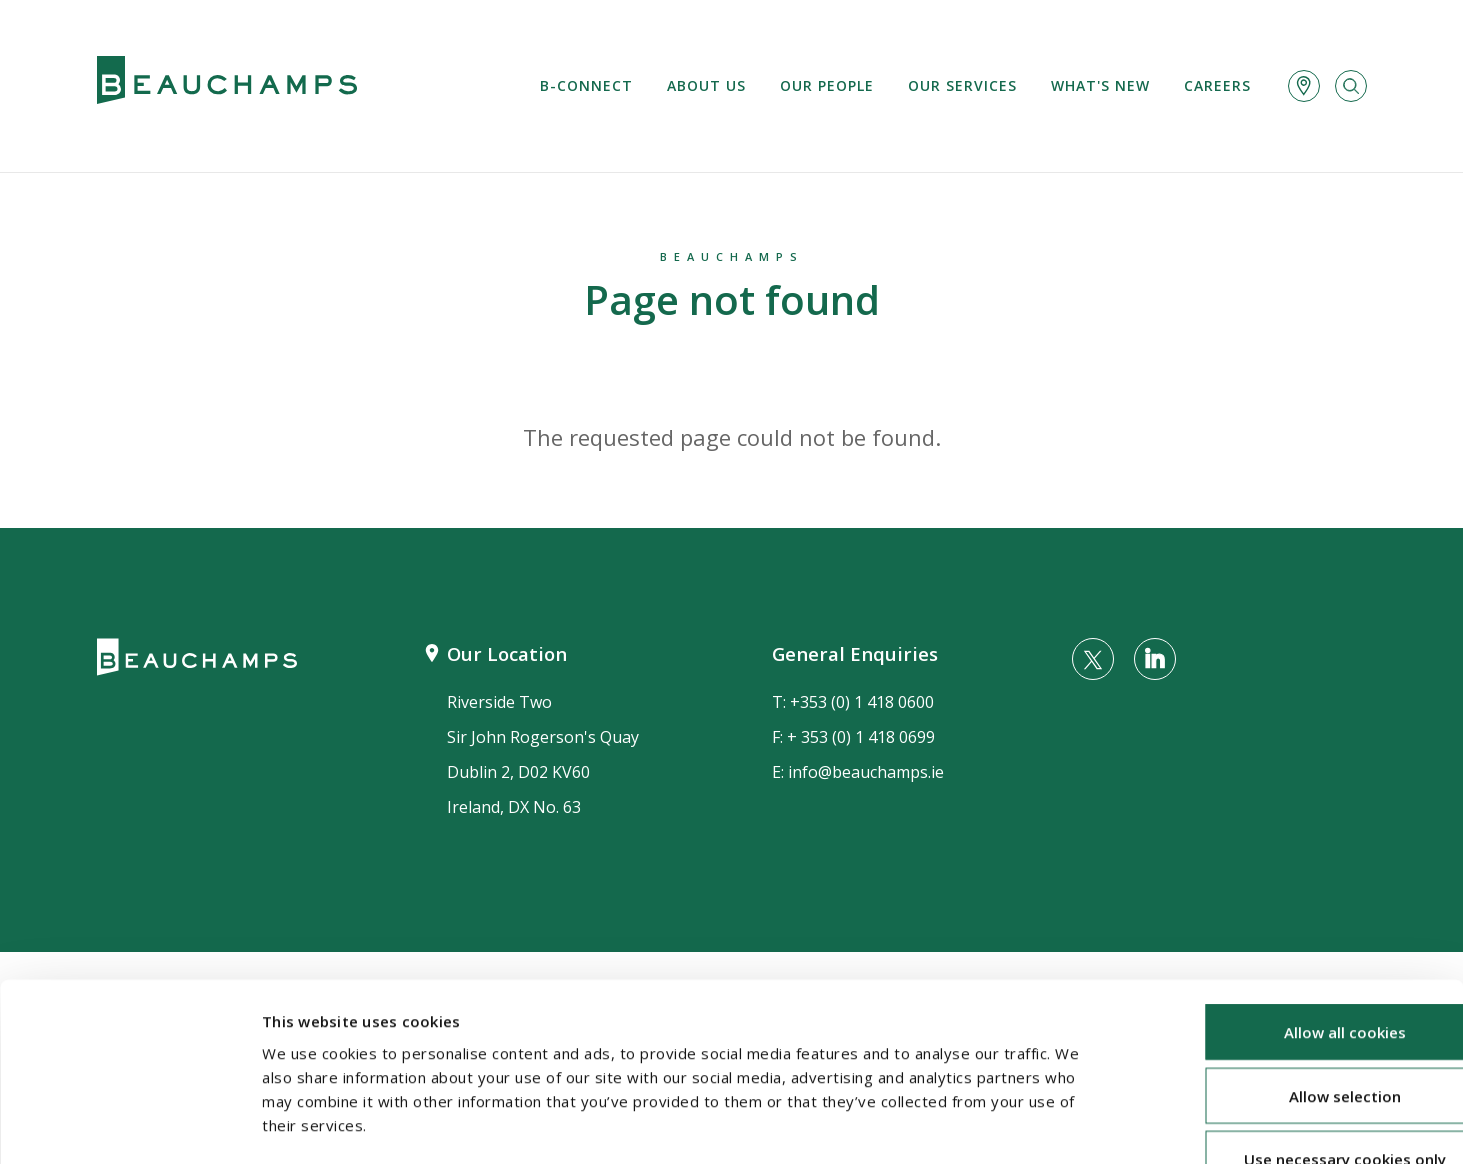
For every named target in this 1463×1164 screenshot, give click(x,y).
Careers (1217, 85)
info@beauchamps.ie (866, 772)
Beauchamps (732, 256)
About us (706, 85)
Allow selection (1296, 971)
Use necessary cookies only (1296, 1034)
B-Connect (586, 85)
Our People (827, 85)
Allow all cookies (1296, 907)
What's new (1100, 85)
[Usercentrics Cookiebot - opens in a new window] (129, 1125)
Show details (1061, 1125)
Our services (962, 85)
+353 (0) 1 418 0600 (862, 702)
